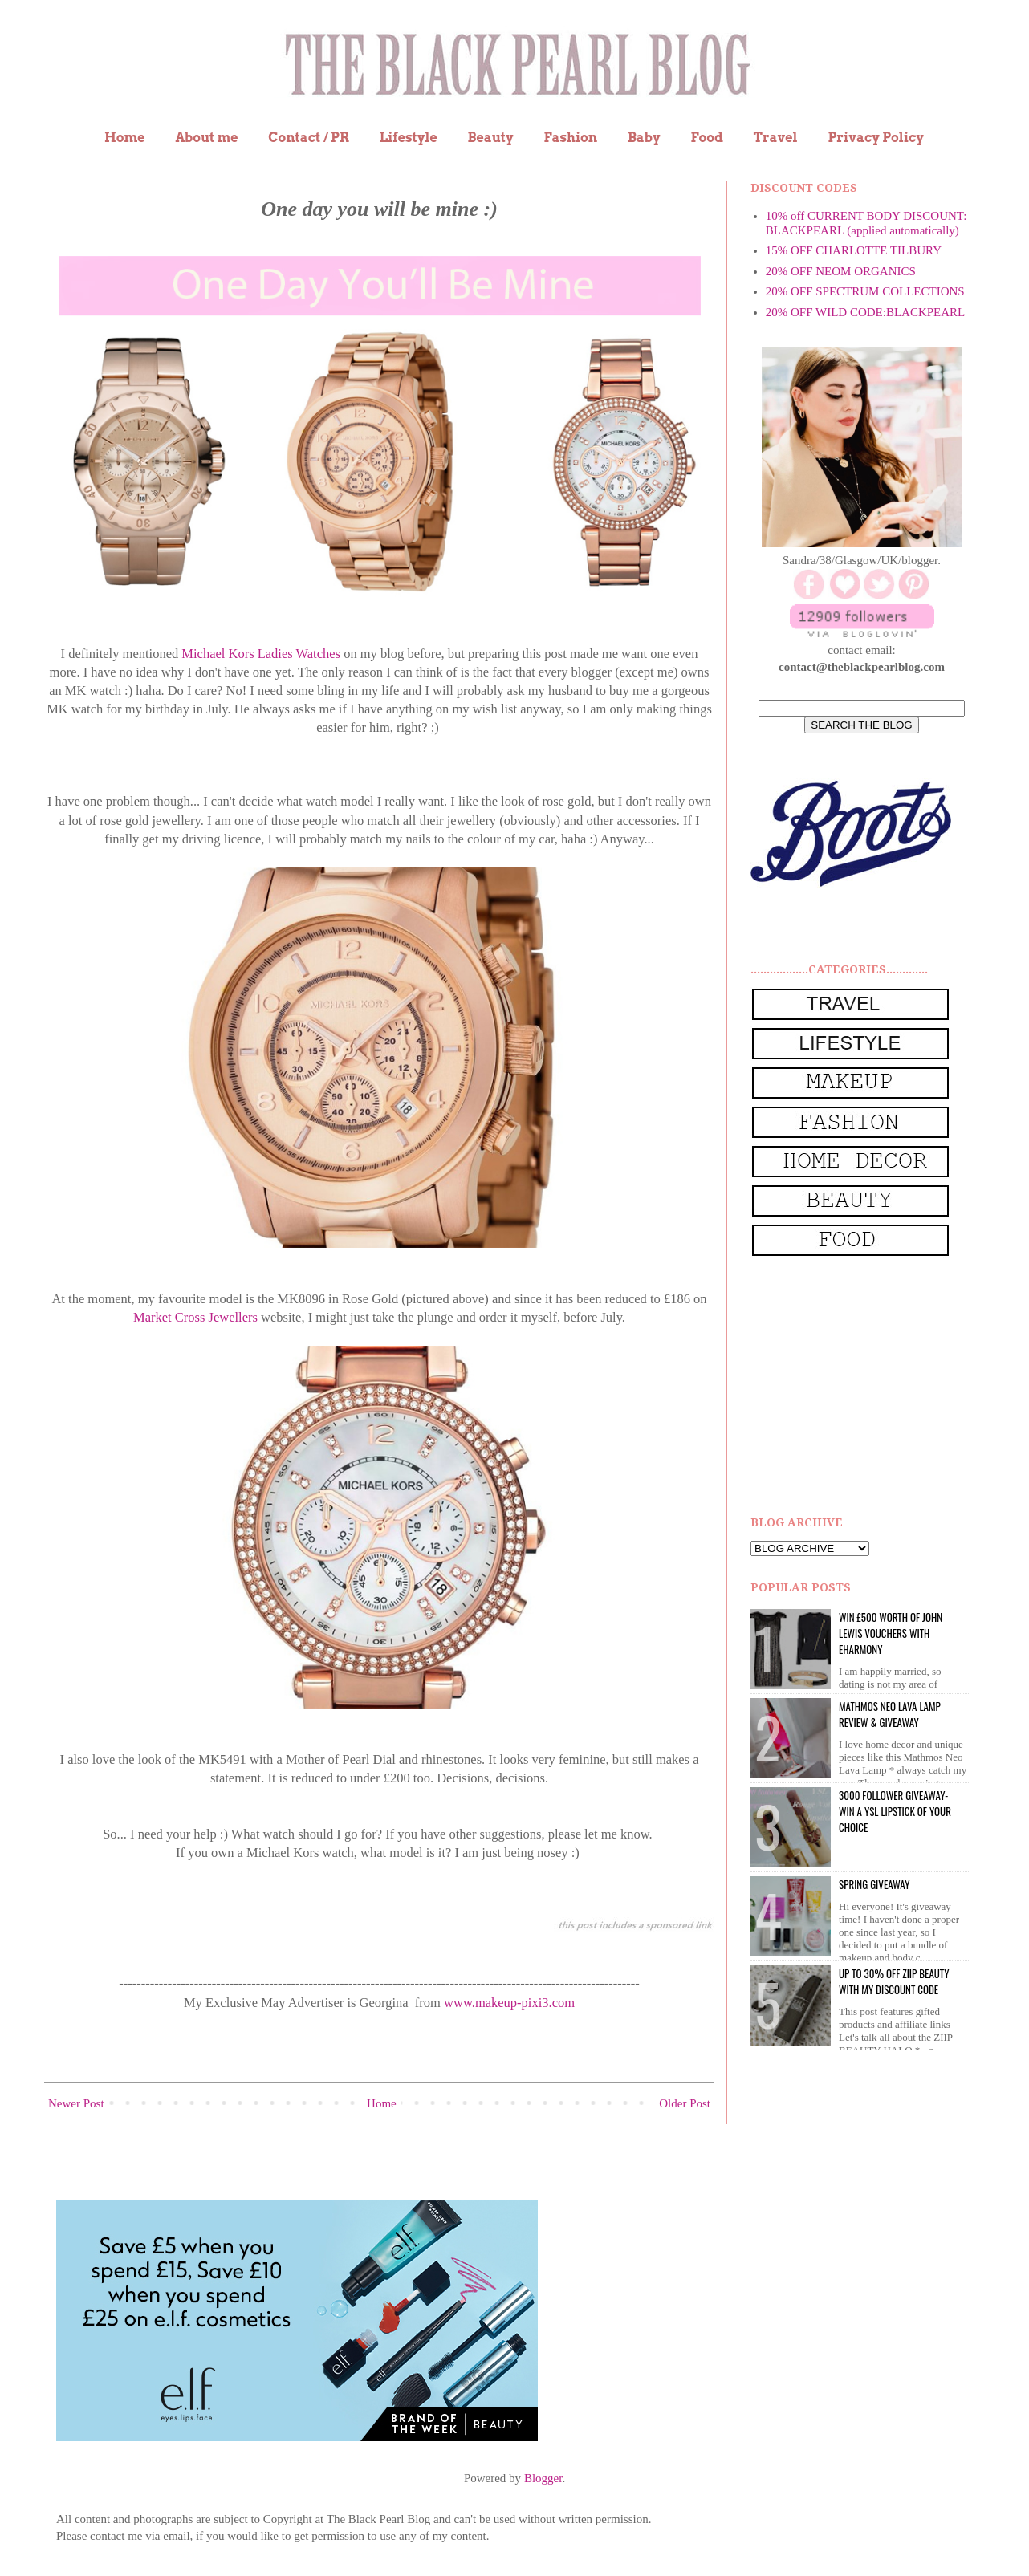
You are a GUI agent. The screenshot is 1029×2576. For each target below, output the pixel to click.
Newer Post (76, 2103)
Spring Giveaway (874, 1884)
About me (206, 137)
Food (706, 137)
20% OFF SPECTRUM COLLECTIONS (865, 291)
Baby (644, 137)
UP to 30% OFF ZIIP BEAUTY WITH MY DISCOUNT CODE (894, 1981)
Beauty (491, 137)
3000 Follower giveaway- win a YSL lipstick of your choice (895, 1811)
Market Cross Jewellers (195, 1317)
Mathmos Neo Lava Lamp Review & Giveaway (890, 1714)
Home (124, 137)
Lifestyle (408, 137)
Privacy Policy (876, 137)
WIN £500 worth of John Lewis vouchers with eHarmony (890, 1633)
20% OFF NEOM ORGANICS (841, 271)
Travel (776, 137)
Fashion (570, 137)
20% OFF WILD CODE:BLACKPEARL (865, 312)
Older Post (684, 2103)
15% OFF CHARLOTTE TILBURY (854, 250)
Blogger (543, 2478)
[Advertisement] (870, 1386)
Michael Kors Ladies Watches (260, 653)
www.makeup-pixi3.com (509, 2002)
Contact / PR (308, 137)
